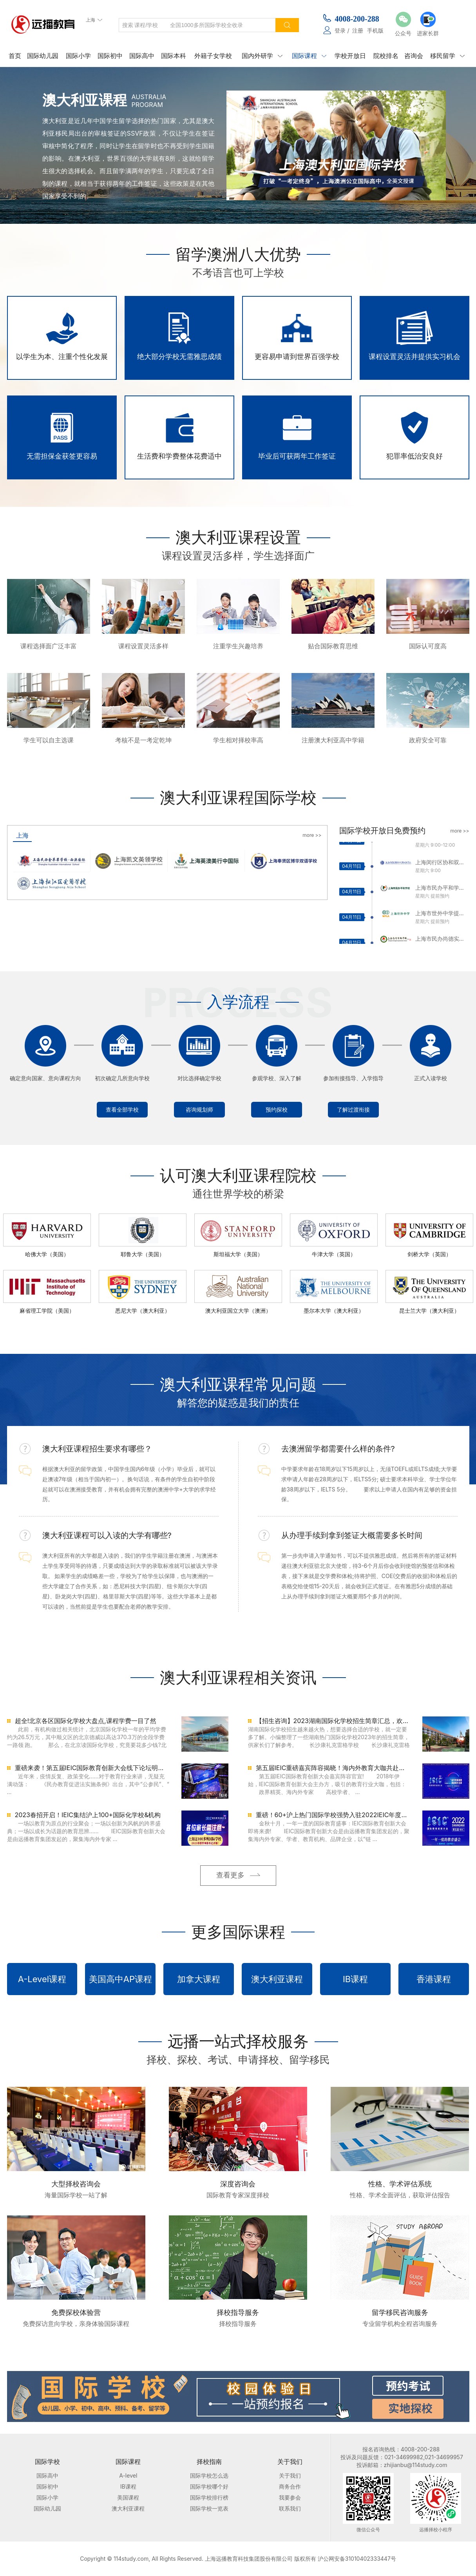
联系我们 (290, 2508)
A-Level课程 (42, 1979)
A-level (128, 2475)
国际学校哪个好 (209, 2486)
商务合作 (290, 2486)
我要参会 (290, 2497)
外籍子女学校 (213, 56)
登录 (340, 30)
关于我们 (290, 2475)
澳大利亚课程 (277, 1979)
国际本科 (173, 56)
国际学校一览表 (209, 2508)
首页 (15, 56)
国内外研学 (262, 56)
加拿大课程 (198, 1979)
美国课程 (128, 2497)
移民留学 (447, 56)
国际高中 (141, 56)
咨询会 (413, 56)
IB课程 (355, 1979)
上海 (22, 835)
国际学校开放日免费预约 (382, 830)
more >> (311, 835)
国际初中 (110, 56)
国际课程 (309, 56)
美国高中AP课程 (120, 1979)
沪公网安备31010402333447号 (357, 2558)
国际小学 (78, 56)
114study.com (131, 2558)
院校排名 (385, 56)
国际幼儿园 (42, 56)
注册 (357, 30)
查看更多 (230, 1875)
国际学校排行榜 (209, 2497)
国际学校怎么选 (209, 2475)
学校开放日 (350, 56)
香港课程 (433, 1979)
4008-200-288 (357, 19)
